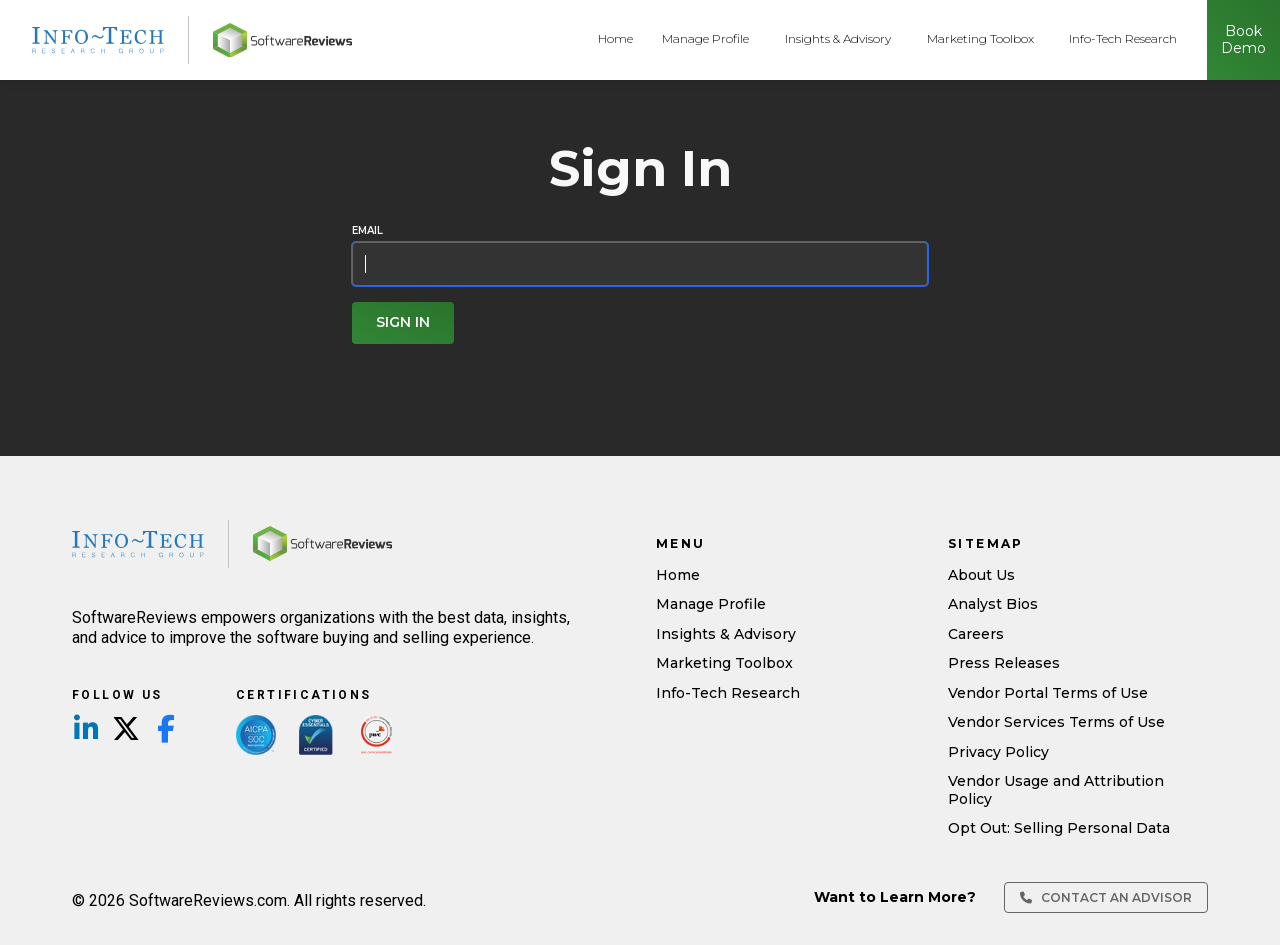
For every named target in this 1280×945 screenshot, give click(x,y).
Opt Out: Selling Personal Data (1059, 828)
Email (367, 231)
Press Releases (1004, 663)
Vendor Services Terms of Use (1056, 722)
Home (615, 38)
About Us (981, 575)
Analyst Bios (993, 604)
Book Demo (1243, 40)
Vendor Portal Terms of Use (1048, 693)
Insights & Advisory (838, 38)
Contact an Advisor (1106, 897)
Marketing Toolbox (980, 38)
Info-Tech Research (1123, 38)
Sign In (403, 322)
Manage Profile (705, 38)
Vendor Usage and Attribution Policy (1056, 790)
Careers (976, 634)
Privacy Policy (998, 752)
